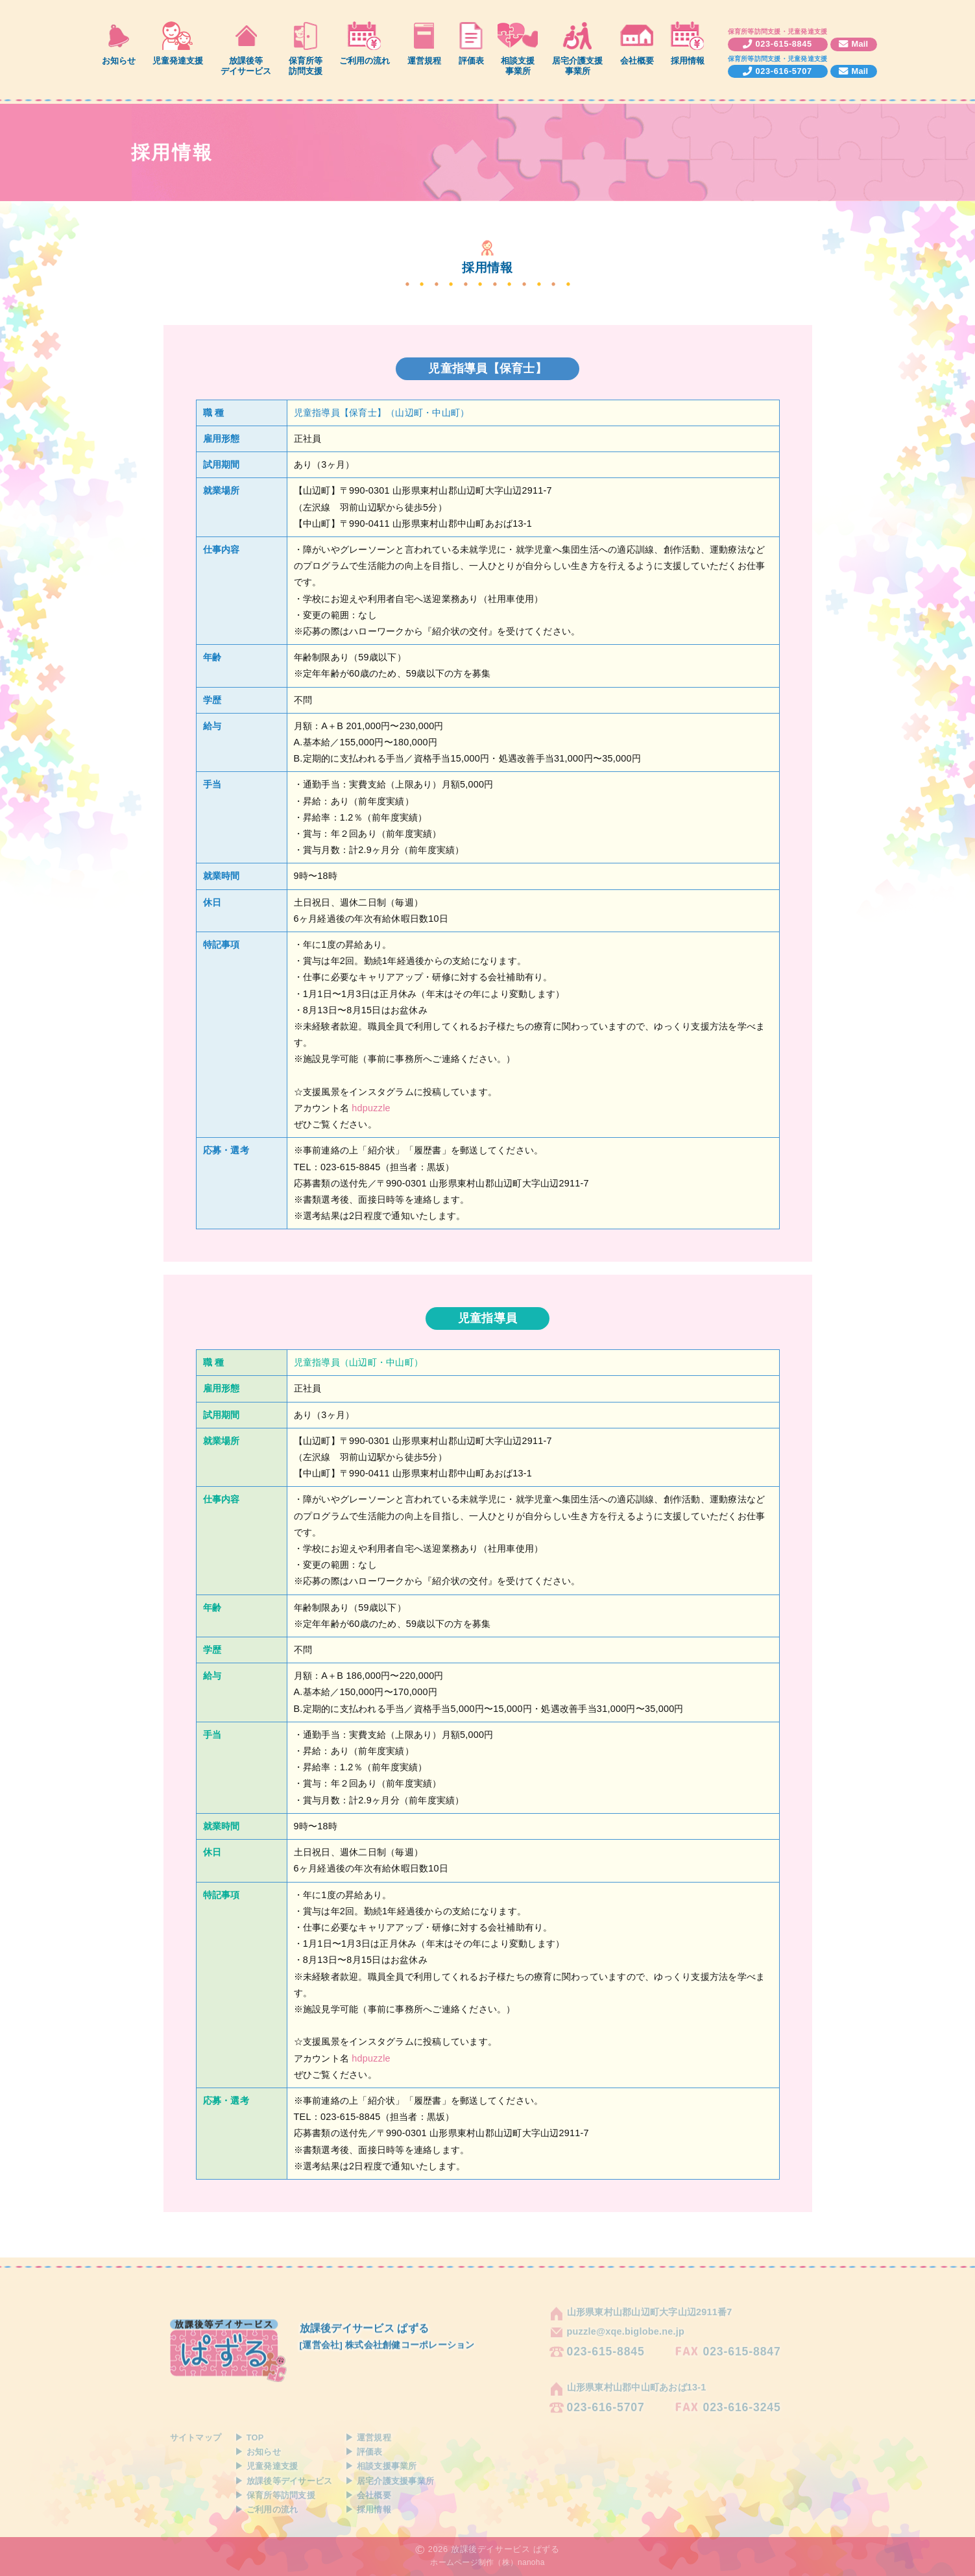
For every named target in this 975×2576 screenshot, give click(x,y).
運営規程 (424, 61)
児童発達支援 (177, 61)
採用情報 (687, 61)
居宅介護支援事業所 (577, 65)
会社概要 (637, 61)
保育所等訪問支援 (305, 65)
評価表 (471, 61)
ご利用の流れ (364, 61)
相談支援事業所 (518, 65)
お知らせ (119, 61)
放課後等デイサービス (246, 65)
